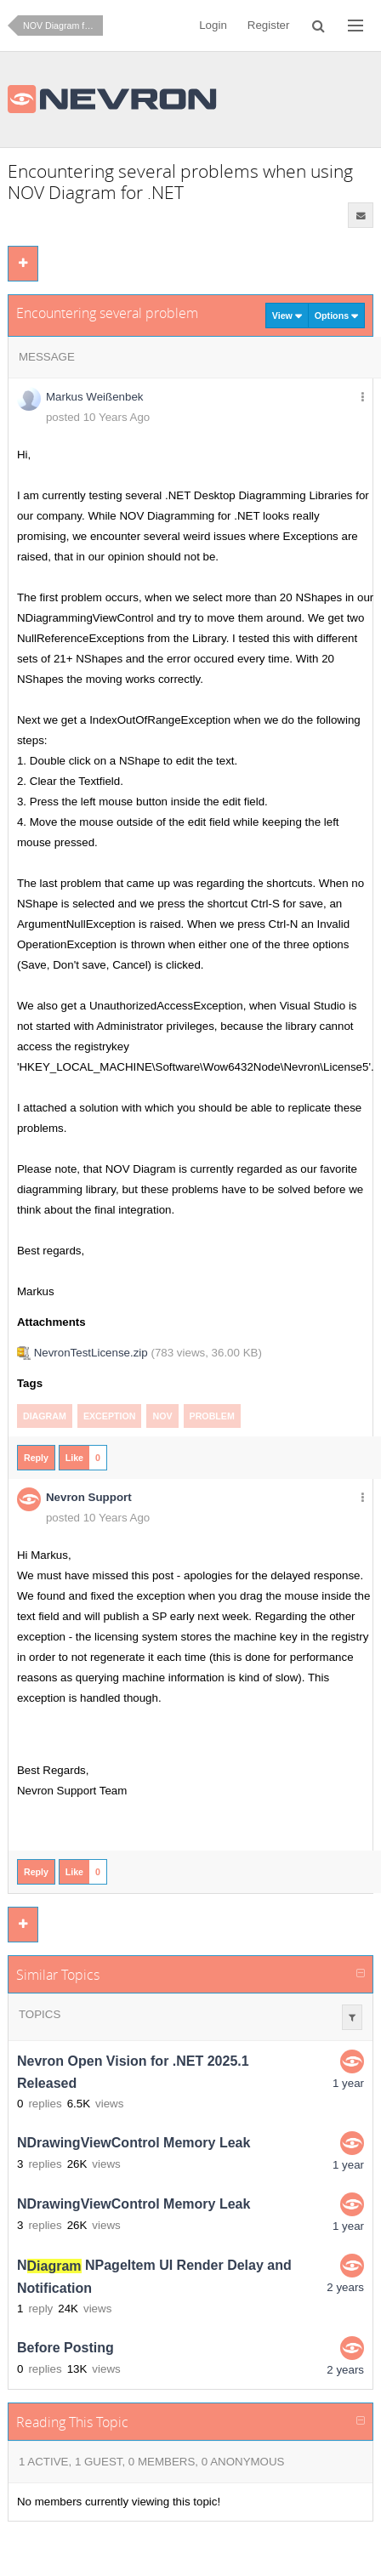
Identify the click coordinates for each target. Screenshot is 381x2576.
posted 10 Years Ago (98, 417)
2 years (345, 2287)
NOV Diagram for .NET (63, 25)
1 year (348, 2083)
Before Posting (65, 2348)
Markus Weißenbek (95, 396)
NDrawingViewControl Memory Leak (133, 2143)
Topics (39, 2014)
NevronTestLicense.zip (91, 1352)
